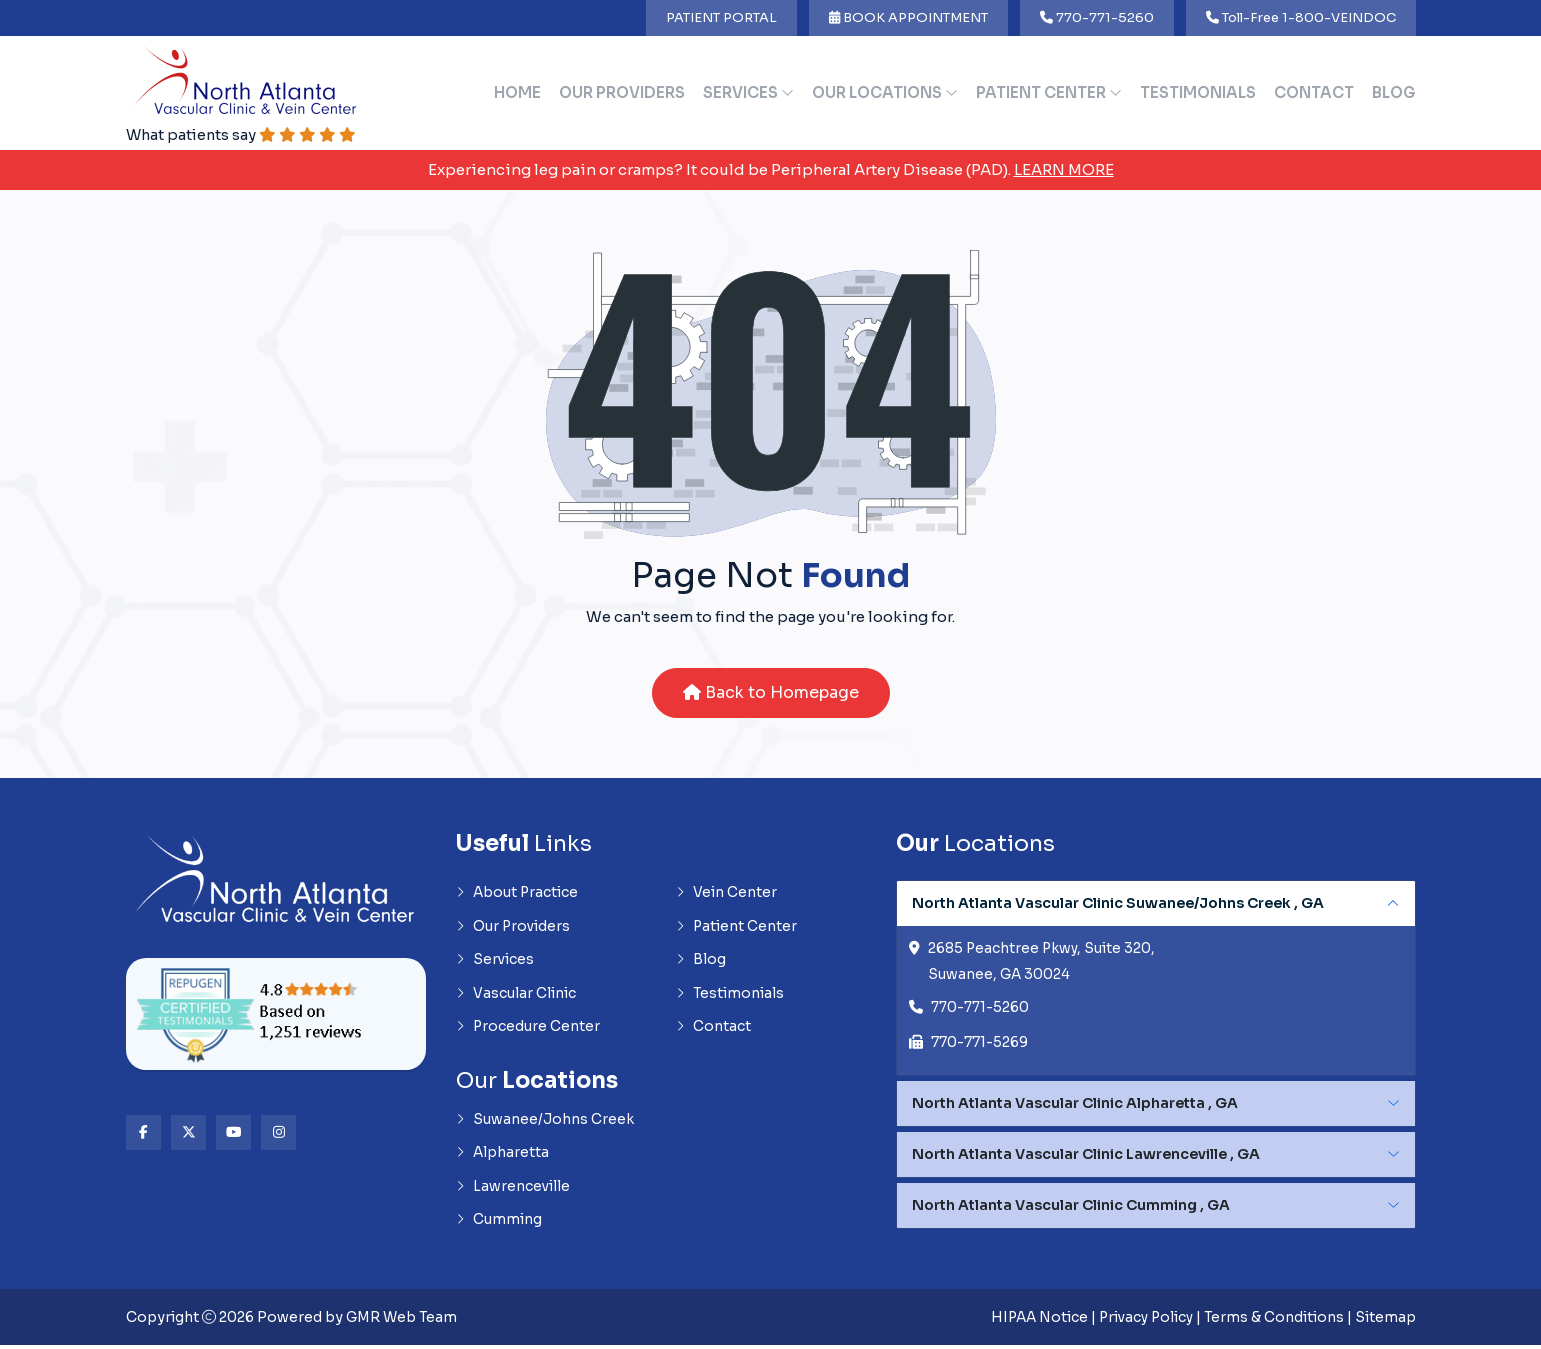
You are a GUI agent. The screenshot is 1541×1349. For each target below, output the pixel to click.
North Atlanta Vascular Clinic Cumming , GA (1071, 1207)
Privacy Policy (1143, 1321)
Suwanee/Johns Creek (545, 1123)
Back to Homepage (771, 693)
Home (517, 92)
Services (748, 92)
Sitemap (1385, 1321)
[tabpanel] (1156, 979)
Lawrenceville (513, 1191)
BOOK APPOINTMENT (908, 17)
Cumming (499, 1225)
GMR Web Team (403, 1321)
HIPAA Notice (1032, 1321)
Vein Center (726, 894)
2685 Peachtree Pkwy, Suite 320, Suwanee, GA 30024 (1043, 963)
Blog (1394, 92)
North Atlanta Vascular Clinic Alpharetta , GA (1075, 1105)
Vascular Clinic (516, 996)
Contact (1314, 92)
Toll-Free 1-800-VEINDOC (1301, 17)
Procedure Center (528, 1030)
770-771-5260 (1097, 17)
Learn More (1064, 169)
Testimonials (1198, 92)
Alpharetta (503, 1157)
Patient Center (1049, 92)
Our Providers (622, 92)
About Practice (518, 894)
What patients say (243, 134)
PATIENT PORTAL (721, 17)
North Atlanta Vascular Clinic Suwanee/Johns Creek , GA (1118, 904)
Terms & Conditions (1273, 1321)
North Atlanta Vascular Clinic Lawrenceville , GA (1086, 1156)
